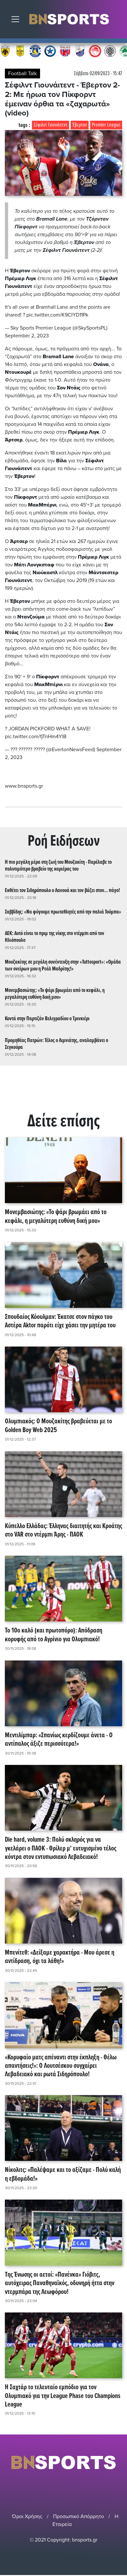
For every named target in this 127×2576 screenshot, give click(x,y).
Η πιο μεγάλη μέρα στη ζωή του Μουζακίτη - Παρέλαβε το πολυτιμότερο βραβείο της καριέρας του (58, 866)
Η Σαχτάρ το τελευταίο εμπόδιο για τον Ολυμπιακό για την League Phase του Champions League (62, 2396)
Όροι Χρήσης (27, 2516)
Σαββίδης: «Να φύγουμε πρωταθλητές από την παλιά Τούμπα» (63, 912)
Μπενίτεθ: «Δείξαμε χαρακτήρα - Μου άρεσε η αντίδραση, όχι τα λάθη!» (59, 1957)
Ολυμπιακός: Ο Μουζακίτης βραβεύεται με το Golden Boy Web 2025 (58, 1426)
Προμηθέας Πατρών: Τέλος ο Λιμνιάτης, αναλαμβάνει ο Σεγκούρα (56, 1044)
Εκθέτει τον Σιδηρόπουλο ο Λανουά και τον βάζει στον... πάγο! (62, 890)
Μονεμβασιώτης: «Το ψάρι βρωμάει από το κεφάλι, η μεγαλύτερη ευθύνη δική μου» (55, 994)
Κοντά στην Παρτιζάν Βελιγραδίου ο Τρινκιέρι (47, 1018)
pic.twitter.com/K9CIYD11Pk (57, 315)
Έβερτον (79, 125)
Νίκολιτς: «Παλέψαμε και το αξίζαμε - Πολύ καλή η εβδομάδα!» (63, 2174)
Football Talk (22, 73)
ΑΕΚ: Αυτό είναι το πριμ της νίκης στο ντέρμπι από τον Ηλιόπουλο (54, 937)
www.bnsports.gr (24, 786)
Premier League (106, 125)
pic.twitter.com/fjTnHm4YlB (35, 736)
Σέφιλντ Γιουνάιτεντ (50, 125)
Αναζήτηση (117, 20)
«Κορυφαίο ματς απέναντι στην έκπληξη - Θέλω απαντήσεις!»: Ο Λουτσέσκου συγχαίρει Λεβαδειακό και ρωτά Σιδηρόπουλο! (61, 2066)
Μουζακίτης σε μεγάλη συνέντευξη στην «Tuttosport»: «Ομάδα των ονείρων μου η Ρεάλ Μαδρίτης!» (63, 965)
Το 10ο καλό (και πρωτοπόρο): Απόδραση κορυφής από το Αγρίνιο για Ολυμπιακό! (53, 1635)
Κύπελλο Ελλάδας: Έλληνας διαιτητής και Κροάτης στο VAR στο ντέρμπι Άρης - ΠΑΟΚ (63, 1530)
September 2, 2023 (27, 335)
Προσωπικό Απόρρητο (78, 2516)
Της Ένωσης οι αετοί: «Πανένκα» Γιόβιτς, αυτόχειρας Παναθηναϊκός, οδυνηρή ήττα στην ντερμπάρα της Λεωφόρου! (59, 2283)
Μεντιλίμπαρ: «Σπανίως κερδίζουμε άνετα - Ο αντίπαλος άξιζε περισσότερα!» (59, 1740)
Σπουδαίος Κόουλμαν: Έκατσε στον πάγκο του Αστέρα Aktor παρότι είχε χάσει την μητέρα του (60, 1321)
